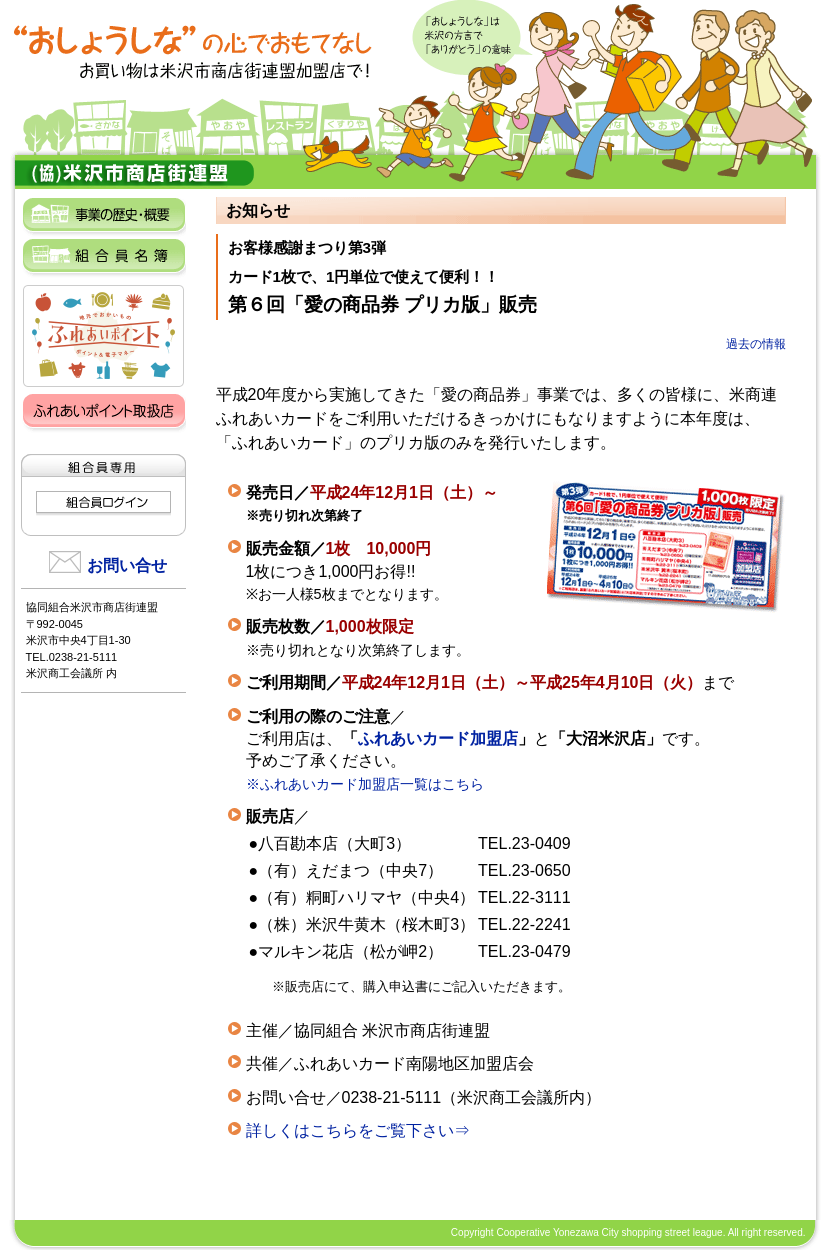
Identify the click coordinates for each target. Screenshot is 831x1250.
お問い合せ (127, 565)
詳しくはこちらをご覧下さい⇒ (358, 1130)
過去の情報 (756, 344)
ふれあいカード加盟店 (438, 738)
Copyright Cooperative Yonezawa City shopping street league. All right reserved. (628, 1232)
